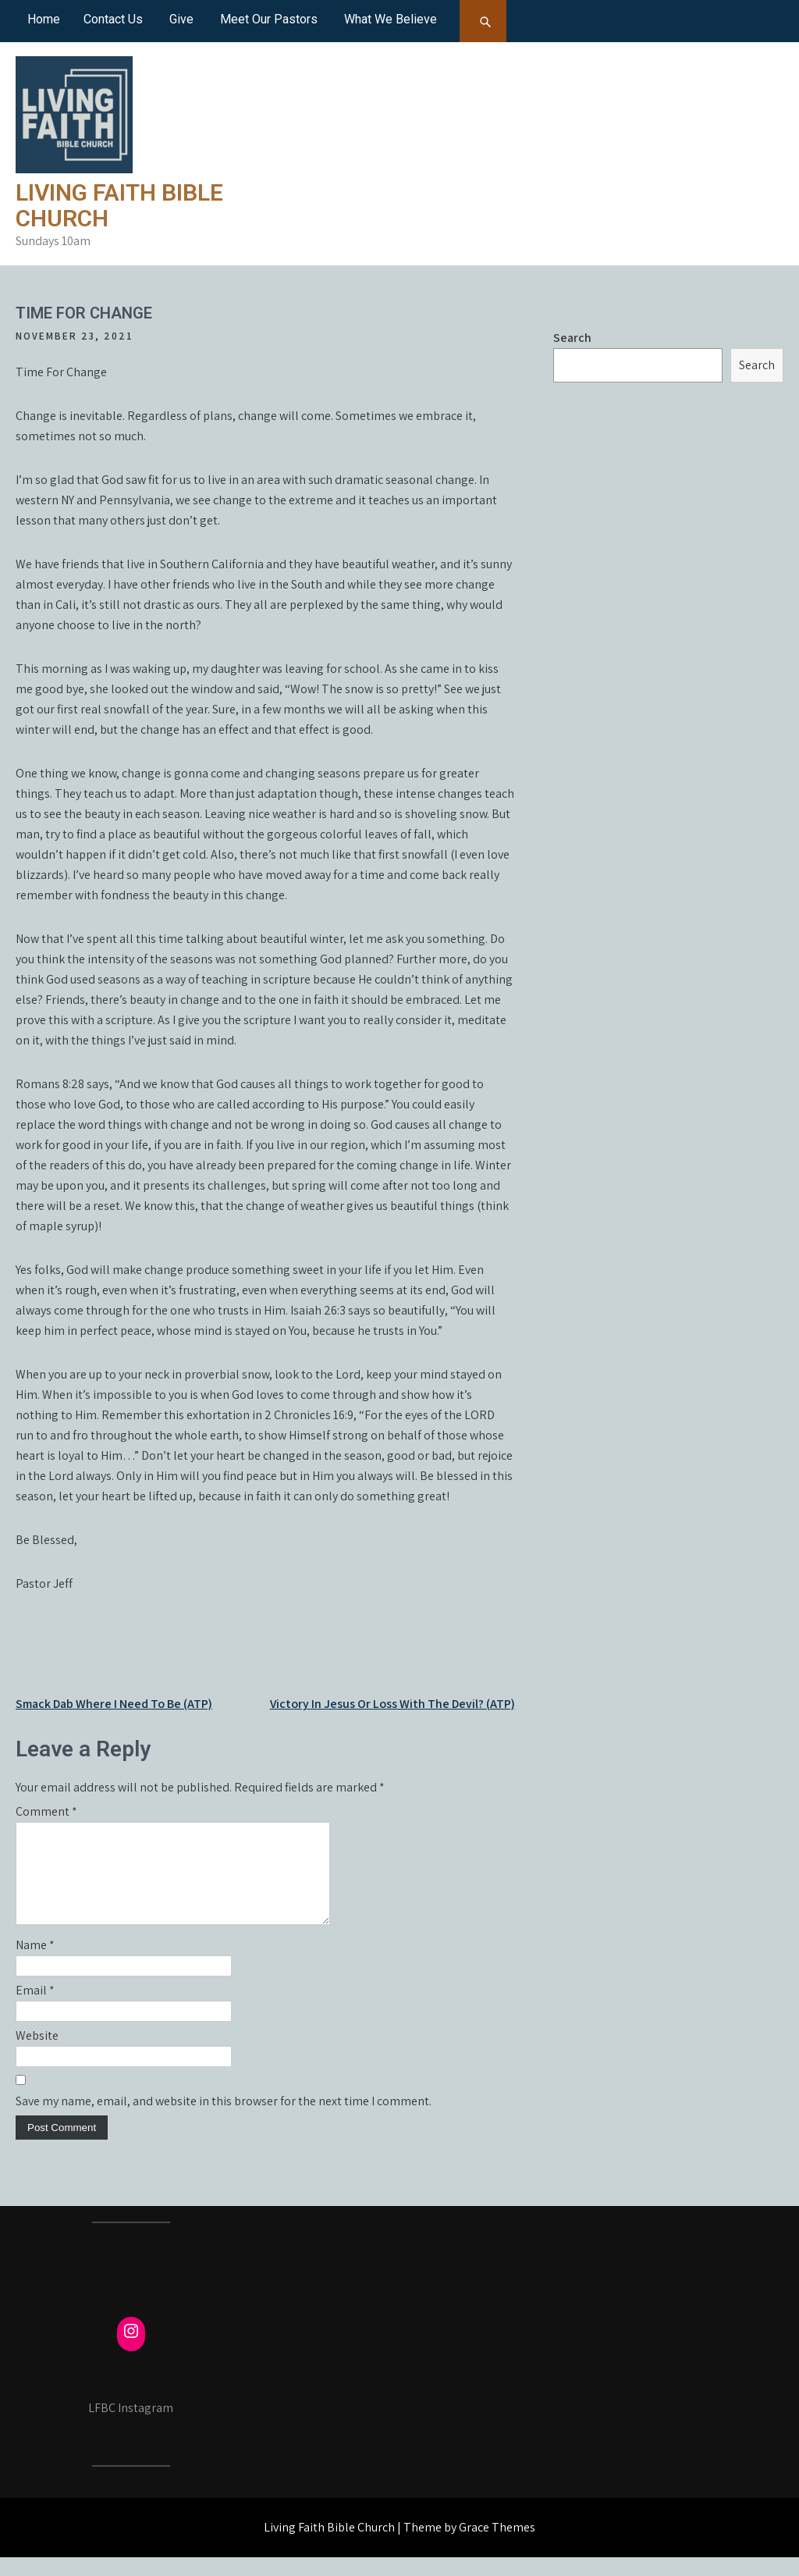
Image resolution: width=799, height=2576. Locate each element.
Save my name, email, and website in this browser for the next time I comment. (223, 2120)
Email (35, 2009)
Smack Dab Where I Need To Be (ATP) (114, 1703)
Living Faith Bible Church (119, 205)
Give (181, 19)
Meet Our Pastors (269, 19)
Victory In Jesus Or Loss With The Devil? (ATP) (392, 1703)
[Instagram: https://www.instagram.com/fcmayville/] (131, 2350)
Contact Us (113, 19)
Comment (46, 1811)
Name (35, 1963)
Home (43, 19)
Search (572, 337)
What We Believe (390, 19)
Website (37, 2054)
